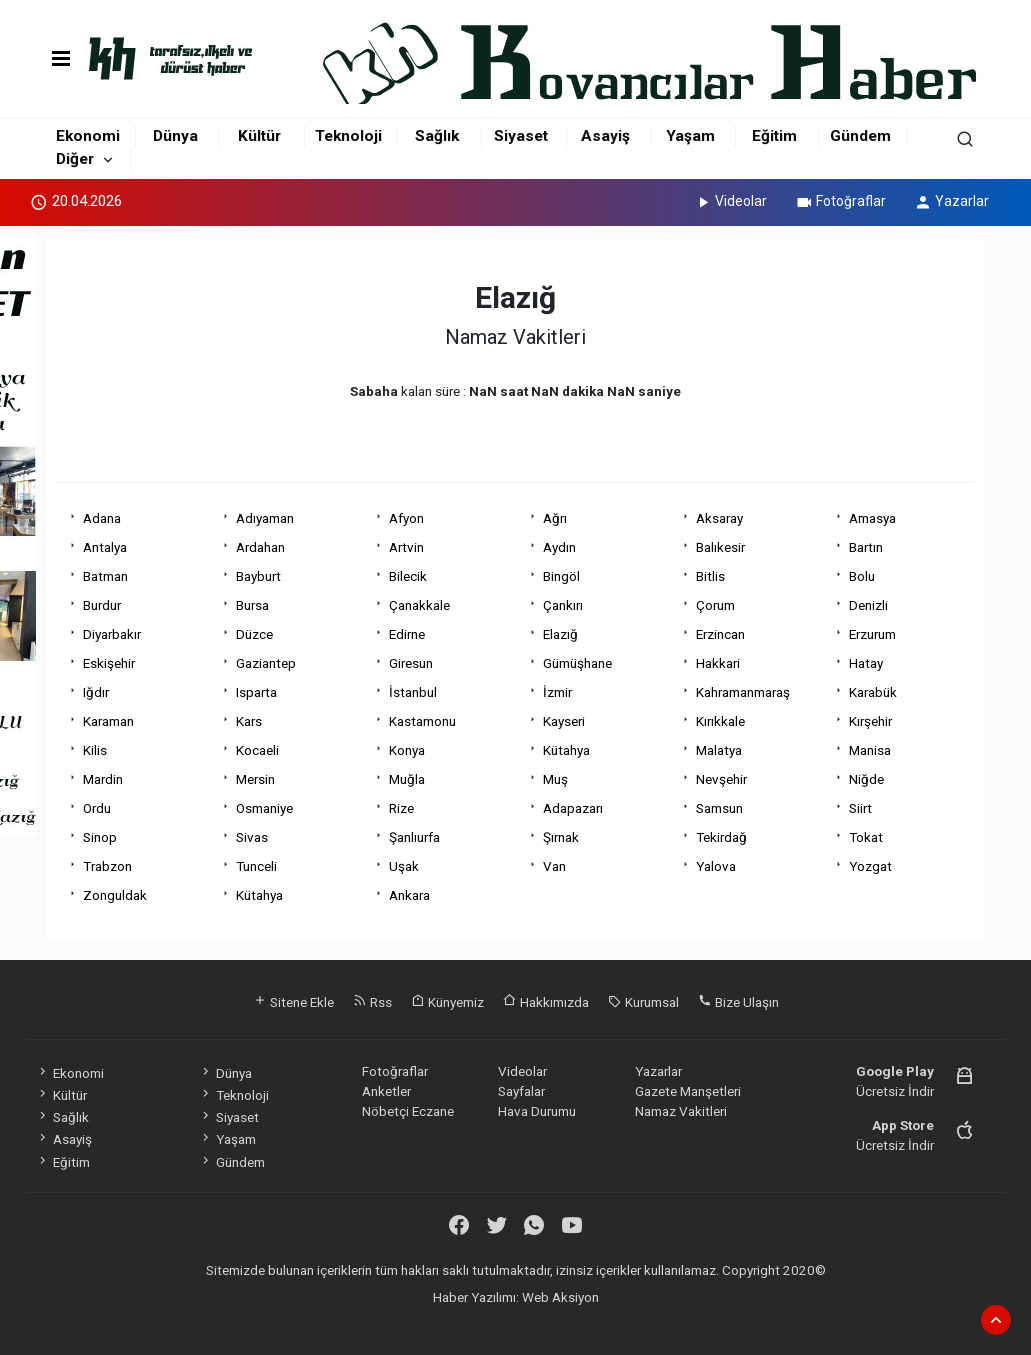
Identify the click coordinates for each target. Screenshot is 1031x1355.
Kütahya (566, 750)
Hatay (866, 663)
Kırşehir (870, 721)
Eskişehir (109, 663)
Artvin (406, 547)
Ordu (97, 808)
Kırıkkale (720, 721)
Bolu (862, 576)
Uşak (404, 866)
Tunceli (256, 866)
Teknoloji (348, 136)
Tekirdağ (721, 837)
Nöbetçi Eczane (408, 1111)
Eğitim (774, 136)
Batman (105, 576)
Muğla (407, 779)
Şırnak (561, 837)
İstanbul (413, 692)
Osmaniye (264, 808)
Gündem (860, 136)
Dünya (175, 136)
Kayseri (564, 721)
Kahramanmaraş (743, 692)
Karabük (873, 692)
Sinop (100, 837)
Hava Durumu (537, 1111)
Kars (249, 721)
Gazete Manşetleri (688, 1091)
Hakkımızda (546, 1002)
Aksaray (719, 518)
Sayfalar (521, 1091)
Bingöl (561, 576)
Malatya (719, 750)
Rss (372, 1002)
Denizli (868, 605)
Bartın (866, 547)
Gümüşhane (577, 663)
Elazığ (560, 634)
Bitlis (710, 576)
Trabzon (107, 866)
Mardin (103, 779)
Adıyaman (265, 518)
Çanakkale (419, 605)
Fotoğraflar (840, 201)
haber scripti (518, 1317)
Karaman (108, 721)
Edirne (407, 634)
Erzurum (872, 634)
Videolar (730, 201)
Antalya (105, 547)
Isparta (256, 692)
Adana (102, 518)
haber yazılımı (363, 1317)
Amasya (872, 518)
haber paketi (442, 1317)
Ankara (409, 895)
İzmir (557, 692)
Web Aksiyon (560, 1297)
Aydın (559, 547)
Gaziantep (266, 663)
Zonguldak (115, 895)
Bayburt (258, 576)
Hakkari (718, 663)
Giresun (411, 663)
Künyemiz (447, 1002)
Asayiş (605, 136)
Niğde (866, 779)
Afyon (406, 518)
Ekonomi (88, 136)
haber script (672, 1317)
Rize (401, 808)
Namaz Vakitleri (681, 1111)
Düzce (254, 634)
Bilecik (408, 576)
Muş (555, 779)
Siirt (860, 808)
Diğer (75, 159)
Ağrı (555, 518)
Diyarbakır (112, 634)
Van (554, 866)
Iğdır (96, 692)
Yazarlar (951, 201)
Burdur (102, 605)
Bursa (252, 605)
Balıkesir (720, 547)
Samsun (719, 808)
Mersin (255, 779)
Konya (407, 750)
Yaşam (690, 136)
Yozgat (870, 866)
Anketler (386, 1091)
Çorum (715, 605)
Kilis (95, 750)
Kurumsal (643, 1002)
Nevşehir (721, 779)
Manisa (870, 750)
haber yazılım (596, 1317)
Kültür (259, 136)
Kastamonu (422, 721)
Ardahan (260, 547)
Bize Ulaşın (738, 1002)
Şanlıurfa (414, 837)
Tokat (866, 837)
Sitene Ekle (293, 1002)
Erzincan (720, 634)
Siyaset (521, 136)
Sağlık (437, 136)
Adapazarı (573, 808)
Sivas (252, 837)
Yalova (716, 866)
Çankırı (563, 605)
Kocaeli (257, 750)
